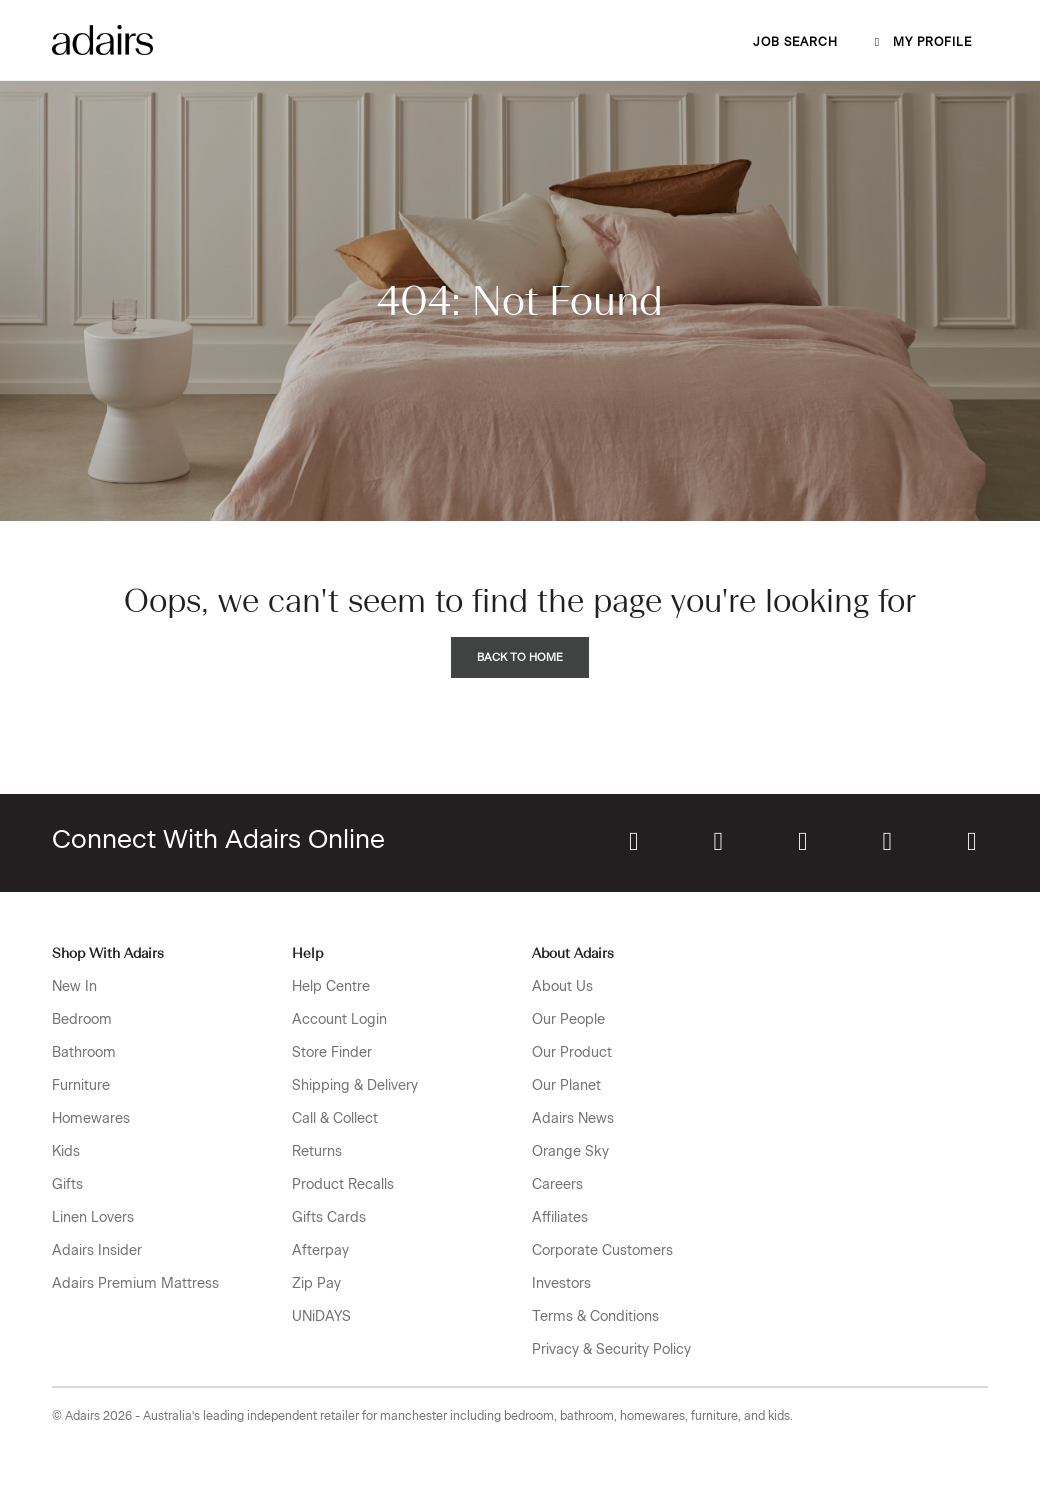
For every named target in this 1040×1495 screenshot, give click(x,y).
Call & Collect (335, 1118)
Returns (317, 1151)
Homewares (91, 1118)
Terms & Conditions (595, 1316)
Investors (561, 1283)
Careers (557, 1184)
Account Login (339, 1019)
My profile (921, 42)
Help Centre (331, 986)
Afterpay (320, 1250)
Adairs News (573, 1118)
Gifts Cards (329, 1217)
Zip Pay (316, 1283)
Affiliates (560, 1217)
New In (74, 986)
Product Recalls (343, 1184)
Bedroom (82, 1019)
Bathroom (84, 1052)
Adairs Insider (97, 1250)
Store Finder (332, 1052)
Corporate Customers (602, 1250)
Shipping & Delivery (355, 1085)
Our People (568, 1019)
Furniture (81, 1085)
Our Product (572, 1052)
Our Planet (566, 1085)
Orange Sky (570, 1151)
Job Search (795, 42)
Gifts (67, 1184)
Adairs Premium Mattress (135, 1283)
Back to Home (520, 657)
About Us (562, 986)
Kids (66, 1151)
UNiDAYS (321, 1316)
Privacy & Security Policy (611, 1349)
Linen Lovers (93, 1217)
